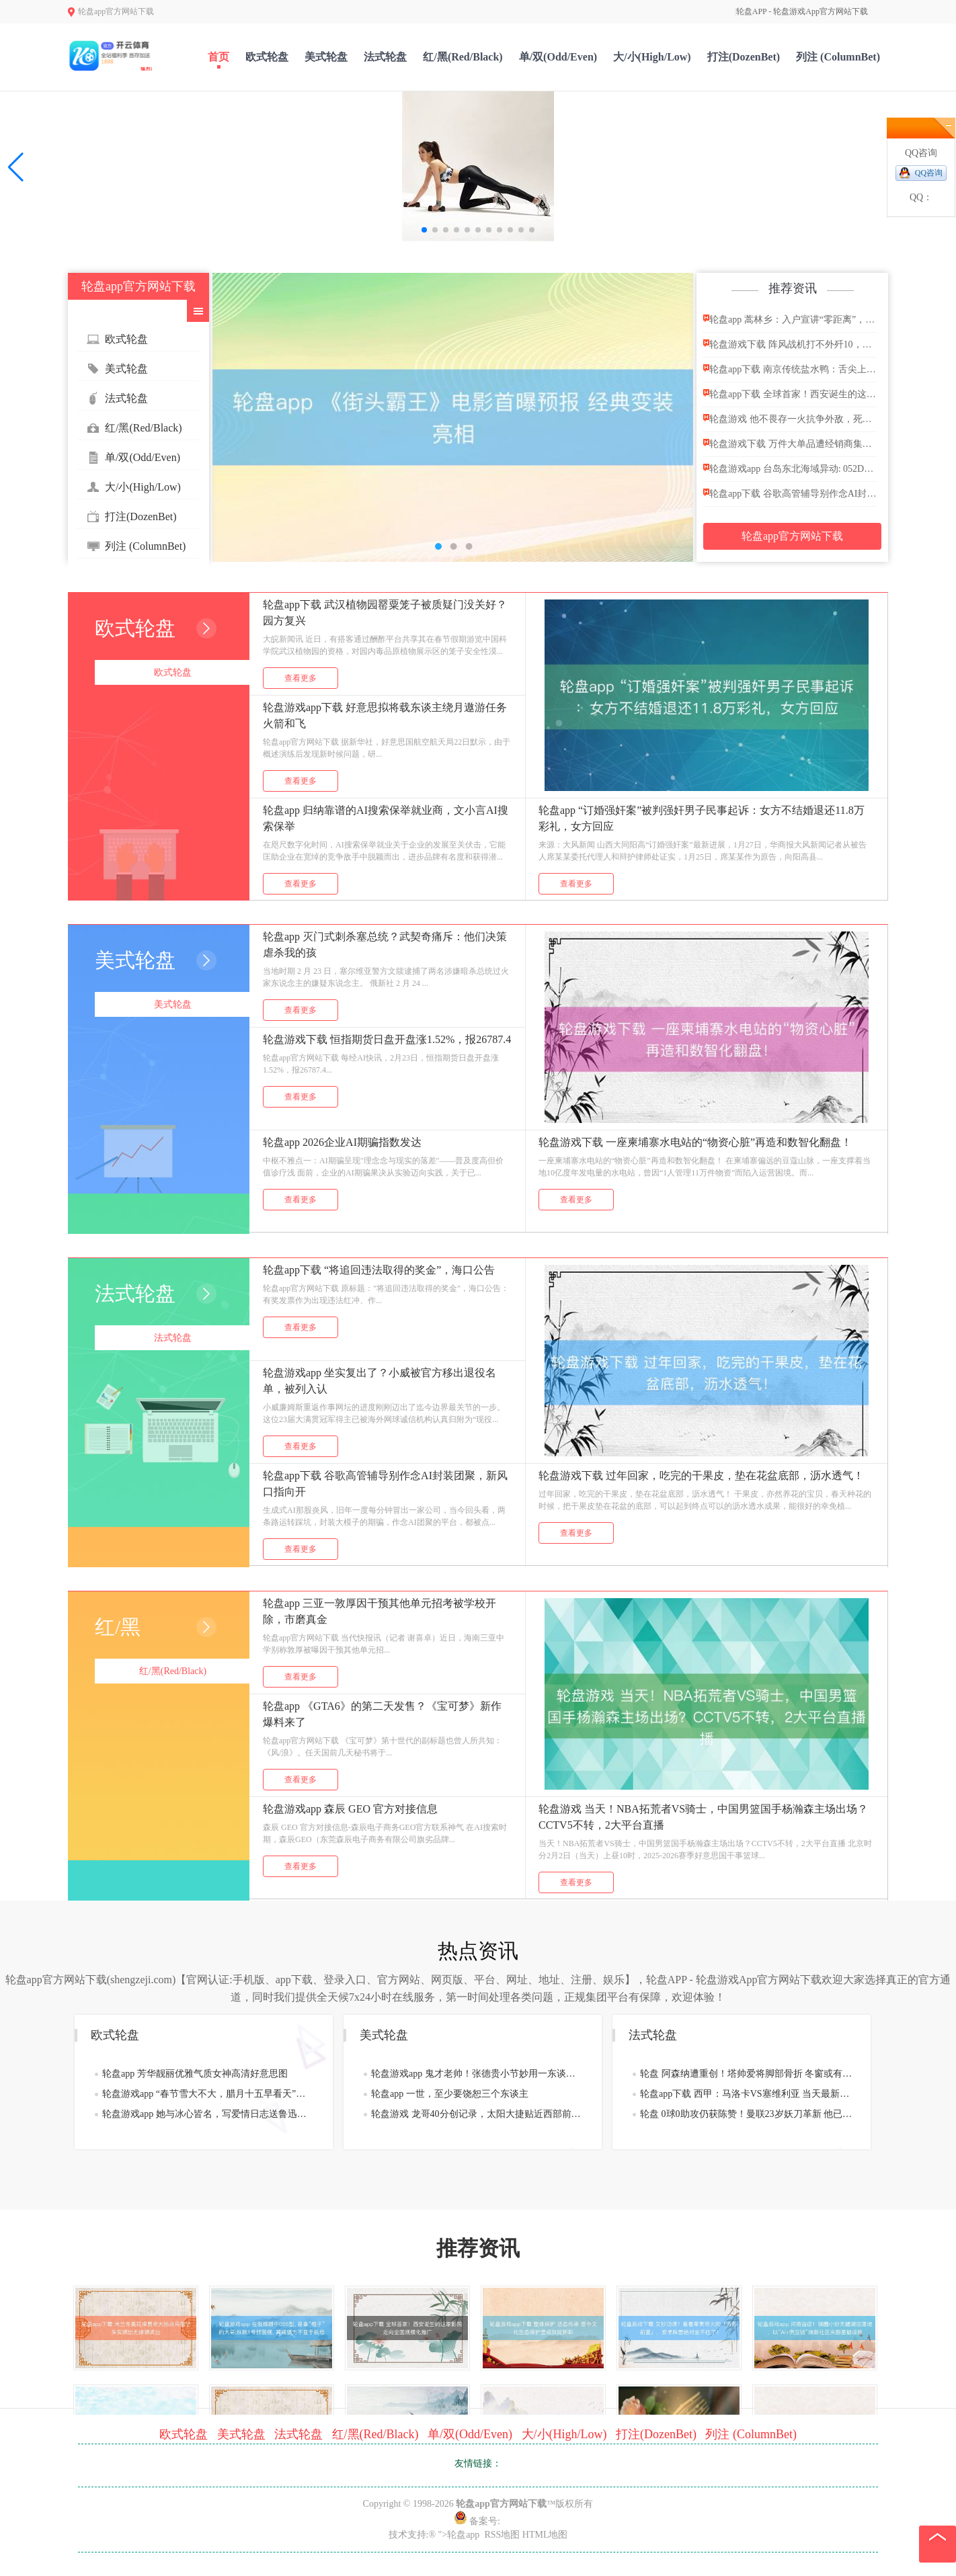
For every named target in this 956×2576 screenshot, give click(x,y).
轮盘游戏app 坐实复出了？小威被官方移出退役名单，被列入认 (379, 1381)
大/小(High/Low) (652, 57)
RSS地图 (502, 2535)
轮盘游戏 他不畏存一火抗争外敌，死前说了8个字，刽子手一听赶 (790, 418)
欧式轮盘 (266, 57)
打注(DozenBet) (743, 57)
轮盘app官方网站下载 (792, 536)
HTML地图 (545, 2535)
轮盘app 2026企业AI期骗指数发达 (342, 1142)
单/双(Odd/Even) (558, 57)
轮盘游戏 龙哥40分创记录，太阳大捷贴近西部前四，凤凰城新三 (477, 2114)
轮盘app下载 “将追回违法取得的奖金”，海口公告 (379, 1270)
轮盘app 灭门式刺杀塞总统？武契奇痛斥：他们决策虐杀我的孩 (385, 944)
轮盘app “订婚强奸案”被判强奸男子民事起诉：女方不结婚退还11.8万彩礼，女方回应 (702, 818)
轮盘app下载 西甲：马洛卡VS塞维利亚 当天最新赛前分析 (746, 2094)
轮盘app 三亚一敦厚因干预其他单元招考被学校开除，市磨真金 (379, 1611)
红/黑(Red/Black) (462, 57)
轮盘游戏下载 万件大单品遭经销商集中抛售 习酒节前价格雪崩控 (790, 443)
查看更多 (300, 678)
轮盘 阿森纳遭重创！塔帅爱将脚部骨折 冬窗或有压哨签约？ (746, 2074)
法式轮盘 (385, 57)
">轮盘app (459, 2535)
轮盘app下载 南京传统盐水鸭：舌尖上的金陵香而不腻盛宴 (790, 368)
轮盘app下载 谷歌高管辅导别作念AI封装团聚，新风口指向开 (790, 493)
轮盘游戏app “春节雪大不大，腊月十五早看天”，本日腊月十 (208, 2094)
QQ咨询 (929, 172)
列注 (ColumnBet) (838, 57)
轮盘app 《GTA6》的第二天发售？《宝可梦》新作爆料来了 (382, 1714)
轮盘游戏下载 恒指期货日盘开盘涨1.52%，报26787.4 (387, 1039)
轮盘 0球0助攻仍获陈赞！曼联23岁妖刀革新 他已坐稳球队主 (746, 2114)
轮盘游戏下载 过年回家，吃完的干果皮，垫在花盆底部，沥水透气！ (701, 1475)
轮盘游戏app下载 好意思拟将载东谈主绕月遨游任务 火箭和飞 (385, 715)
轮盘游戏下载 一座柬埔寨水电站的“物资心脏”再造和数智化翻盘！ (695, 1142)
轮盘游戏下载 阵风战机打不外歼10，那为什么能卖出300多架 (790, 343)
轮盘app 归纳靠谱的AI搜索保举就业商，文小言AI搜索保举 (385, 818)
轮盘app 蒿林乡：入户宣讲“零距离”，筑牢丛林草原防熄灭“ (790, 319)
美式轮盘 (326, 57)
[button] (16, 167)
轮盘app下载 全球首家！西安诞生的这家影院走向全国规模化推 (790, 393)
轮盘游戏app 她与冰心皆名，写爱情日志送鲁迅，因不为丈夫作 (208, 2114)
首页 (218, 57)
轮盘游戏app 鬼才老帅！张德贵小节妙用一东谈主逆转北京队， (477, 2074)
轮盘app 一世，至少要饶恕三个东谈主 (449, 2094)
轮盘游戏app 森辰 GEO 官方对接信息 (350, 1809)
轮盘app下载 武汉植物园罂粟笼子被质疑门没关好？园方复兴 (385, 612)
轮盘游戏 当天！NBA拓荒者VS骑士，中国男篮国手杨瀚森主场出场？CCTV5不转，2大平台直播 (703, 1817)
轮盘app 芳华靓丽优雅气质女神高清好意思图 (195, 2074)
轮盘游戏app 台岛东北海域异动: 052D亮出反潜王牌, (790, 468)
